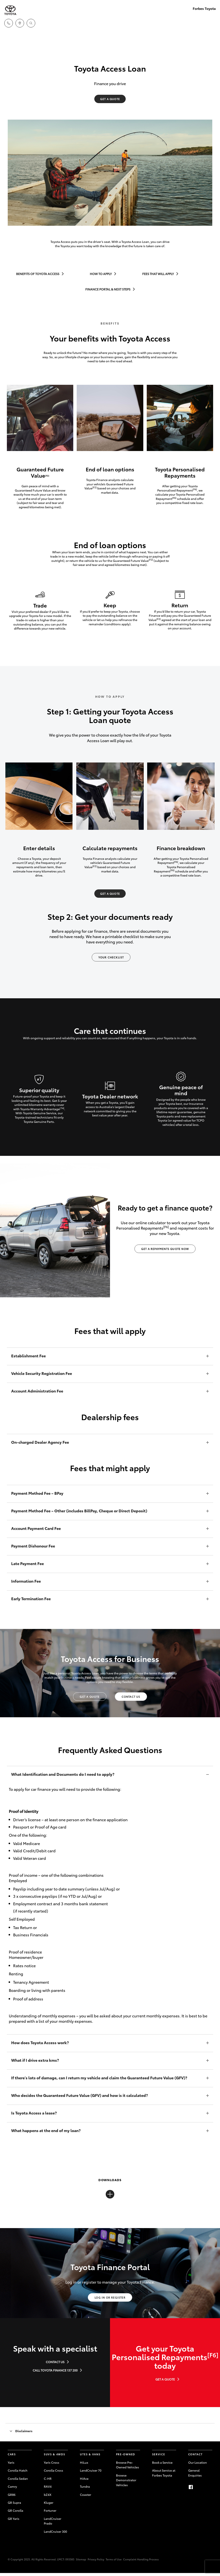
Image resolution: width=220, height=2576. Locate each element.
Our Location (197, 2471)
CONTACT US (131, 1705)
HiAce (84, 2487)
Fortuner (50, 2519)
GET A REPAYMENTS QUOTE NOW (165, 1257)
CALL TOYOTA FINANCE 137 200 (55, 2378)
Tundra (85, 2495)
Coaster (85, 2503)
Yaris (11, 2471)
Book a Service (162, 2471)
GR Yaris (13, 2527)
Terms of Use (114, 2567)
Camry (12, 2495)
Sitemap (81, 2567)
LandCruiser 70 (90, 2479)
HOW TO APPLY (103, 274)
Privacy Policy (96, 2567)
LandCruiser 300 (55, 2540)
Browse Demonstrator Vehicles (126, 2488)
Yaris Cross (51, 2471)
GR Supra (14, 2511)
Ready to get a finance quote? (165, 1211)
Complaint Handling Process (141, 2567)
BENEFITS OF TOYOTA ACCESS (40, 274)
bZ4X (47, 2503)
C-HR (48, 2487)
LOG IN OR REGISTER (110, 2306)
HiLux (84, 2471)
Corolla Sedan (18, 2487)
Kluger (48, 2511)
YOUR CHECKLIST (111, 957)
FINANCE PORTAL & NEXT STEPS (110, 289)
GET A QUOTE (110, 99)
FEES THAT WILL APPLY (160, 274)
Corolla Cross (53, 2479)
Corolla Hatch (18, 2479)
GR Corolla (15, 2519)
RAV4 (48, 2495)
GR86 (11, 2503)
